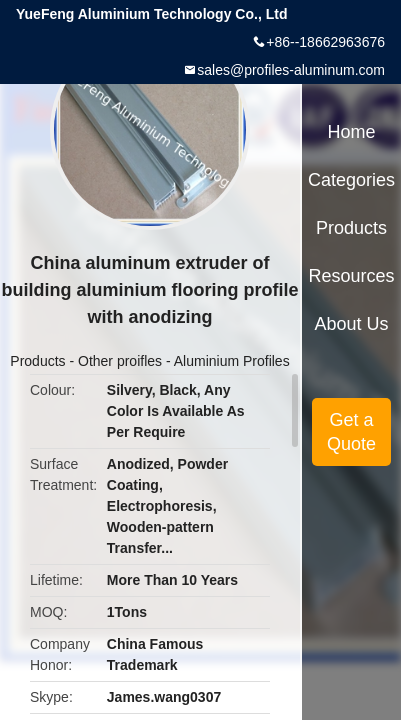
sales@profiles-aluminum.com (291, 70)
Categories (351, 180)
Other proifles (120, 361)
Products (37, 361)
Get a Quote (351, 432)
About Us (352, 324)
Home (352, 132)
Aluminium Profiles (232, 361)
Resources (352, 276)
